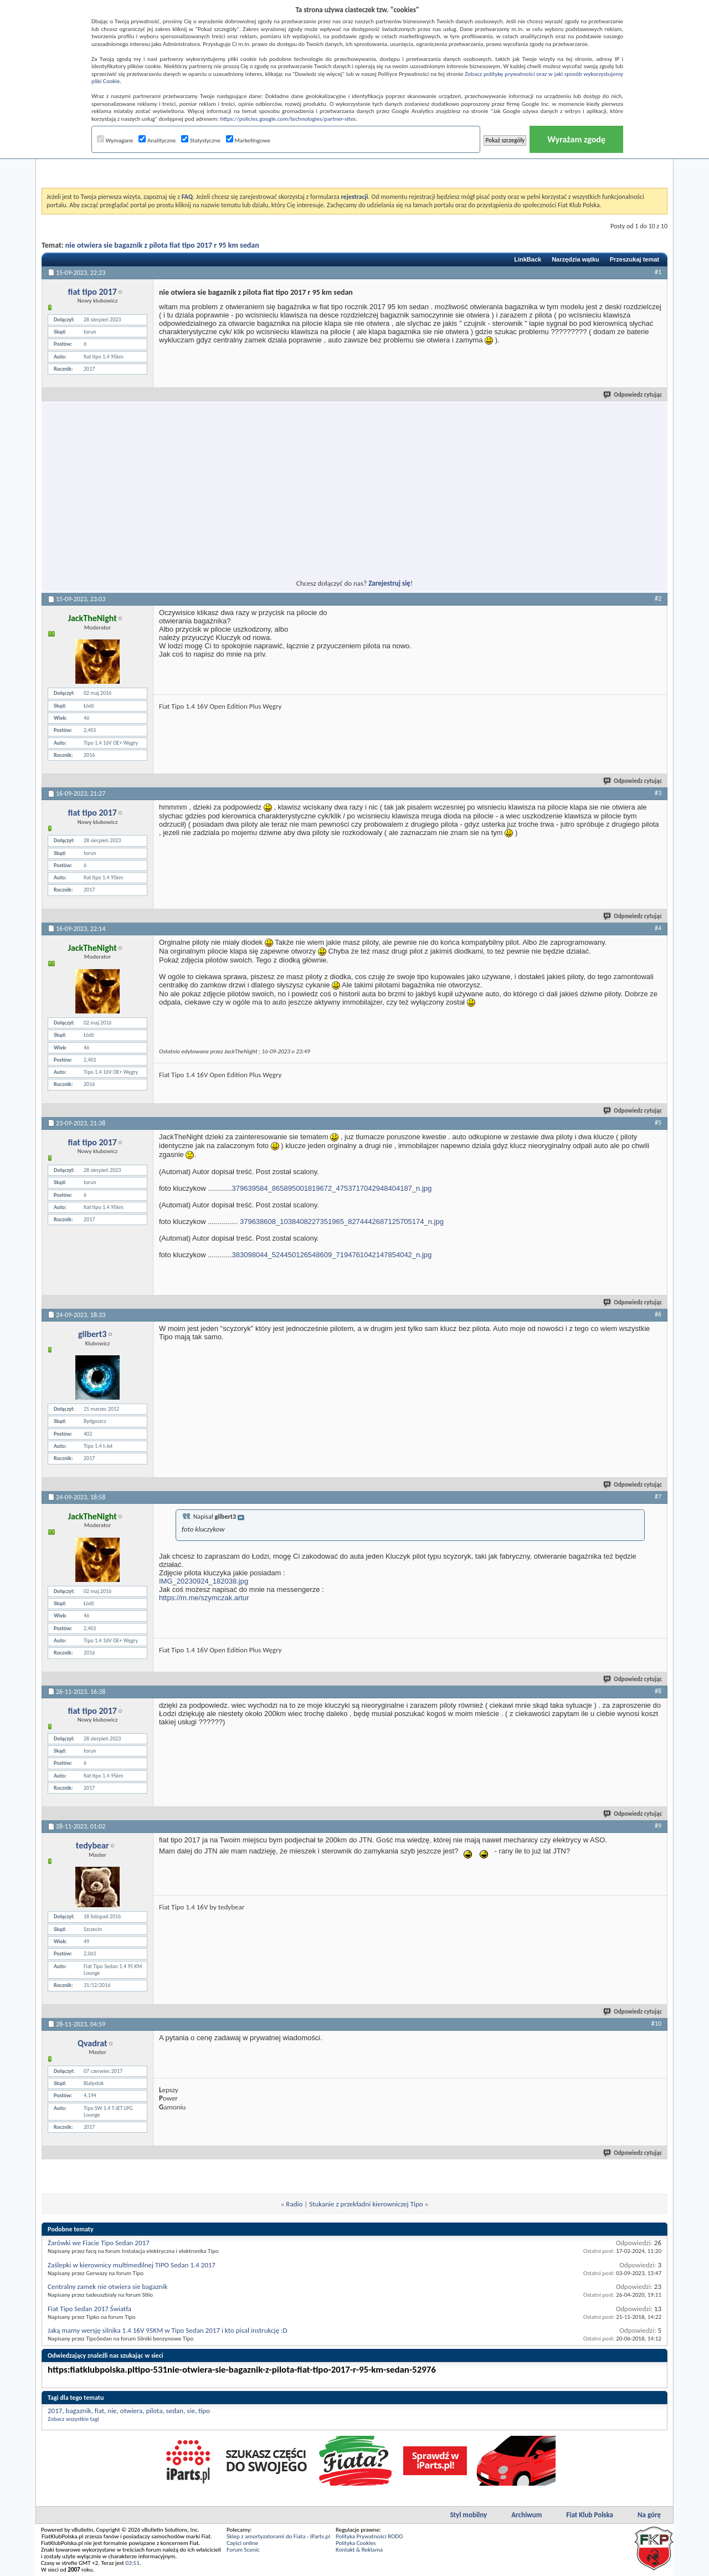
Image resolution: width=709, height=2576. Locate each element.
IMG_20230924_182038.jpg (203, 1581)
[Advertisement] (354, 160)
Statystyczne (200, 140)
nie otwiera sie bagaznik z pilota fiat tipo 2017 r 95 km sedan (162, 245)
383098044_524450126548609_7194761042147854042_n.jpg (332, 1255)
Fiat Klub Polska (589, 2515)
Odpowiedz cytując (633, 394)
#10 (656, 2023)
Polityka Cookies (356, 2543)
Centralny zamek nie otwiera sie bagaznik (107, 2286)
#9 (658, 1826)
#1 (658, 272)
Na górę (649, 2515)
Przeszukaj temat (634, 259)
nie (111, 2410)
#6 (658, 1314)
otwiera (131, 2410)
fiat (99, 2410)
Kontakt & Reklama (359, 2549)
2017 (55, 2410)
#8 (658, 1691)
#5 (658, 1122)
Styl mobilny (468, 2515)
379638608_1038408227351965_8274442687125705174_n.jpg (342, 1221)
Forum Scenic (243, 2549)
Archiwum (526, 2515)
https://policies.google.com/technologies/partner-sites (288, 118)
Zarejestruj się (389, 583)
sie (191, 2410)
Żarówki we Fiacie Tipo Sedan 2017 (99, 2243)
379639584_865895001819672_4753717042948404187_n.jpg (332, 1188)
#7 (658, 1496)
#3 (658, 793)
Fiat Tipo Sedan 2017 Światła (89, 2308)
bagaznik (78, 2410)
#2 (658, 598)
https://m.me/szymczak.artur (204, 1598)
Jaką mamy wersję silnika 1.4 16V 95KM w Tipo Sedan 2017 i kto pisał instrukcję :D (167, 2330)
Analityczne (157, 140)
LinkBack (527, 259)
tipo (204, 2410)
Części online (242, 2543)
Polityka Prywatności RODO (369, 2536)
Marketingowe (248, 140)
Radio (294, 2204)
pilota (154, 2410)
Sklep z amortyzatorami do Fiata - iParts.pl (278, 2536)
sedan (174, 2410)
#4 (658, 928)
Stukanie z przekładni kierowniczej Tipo (366, 2204)
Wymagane (115, 140)
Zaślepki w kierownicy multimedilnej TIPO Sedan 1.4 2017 (131, 2265)
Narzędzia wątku (575, 259)
